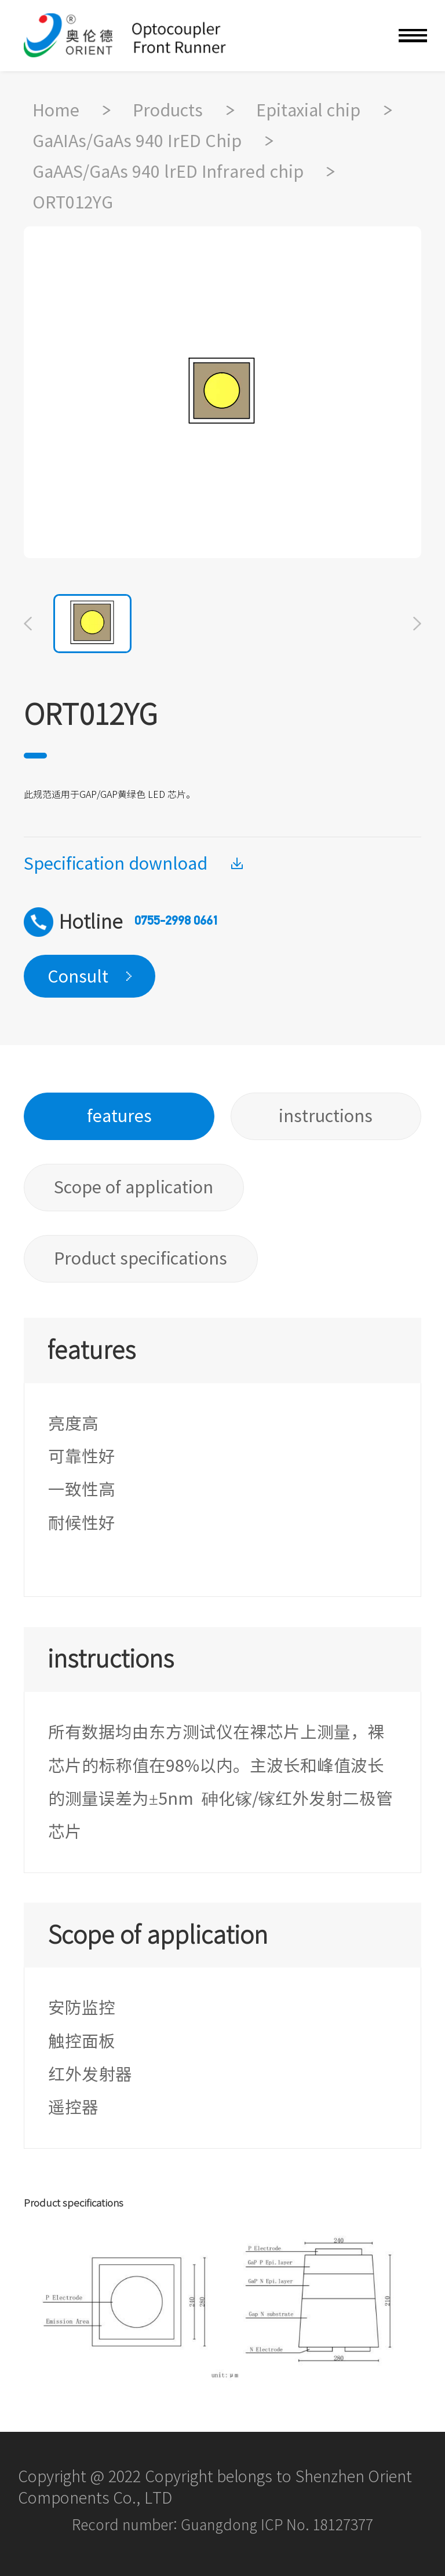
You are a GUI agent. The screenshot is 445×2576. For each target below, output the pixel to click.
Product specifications (140, 1258)
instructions (326, 1116)
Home (55, 110)
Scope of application (133, 1187)
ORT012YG (72, 202)
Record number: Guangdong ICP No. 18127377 (223, 2525)
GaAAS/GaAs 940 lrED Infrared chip (168, 171)
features (119, 1116)
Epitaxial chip (308, 110)
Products (168, 110)
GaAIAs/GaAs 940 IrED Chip (137, 141)
